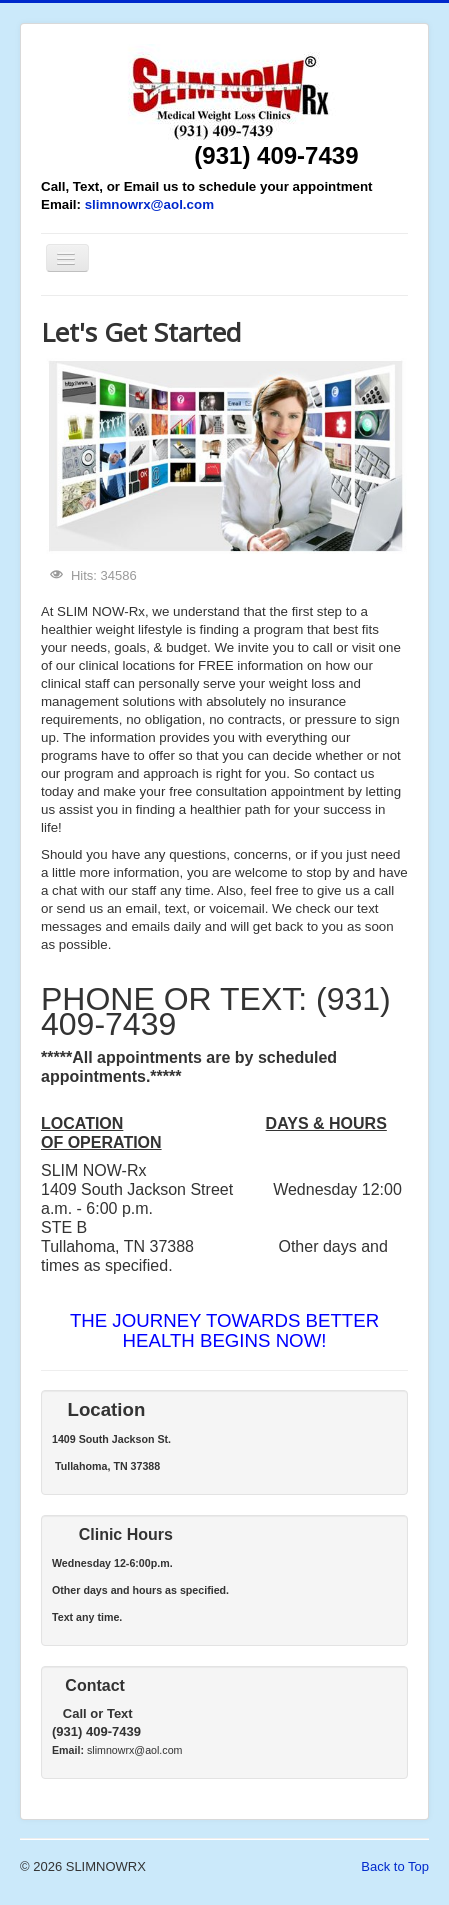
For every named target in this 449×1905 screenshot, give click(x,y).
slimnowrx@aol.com (149, 204)
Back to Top (395, 1866)
